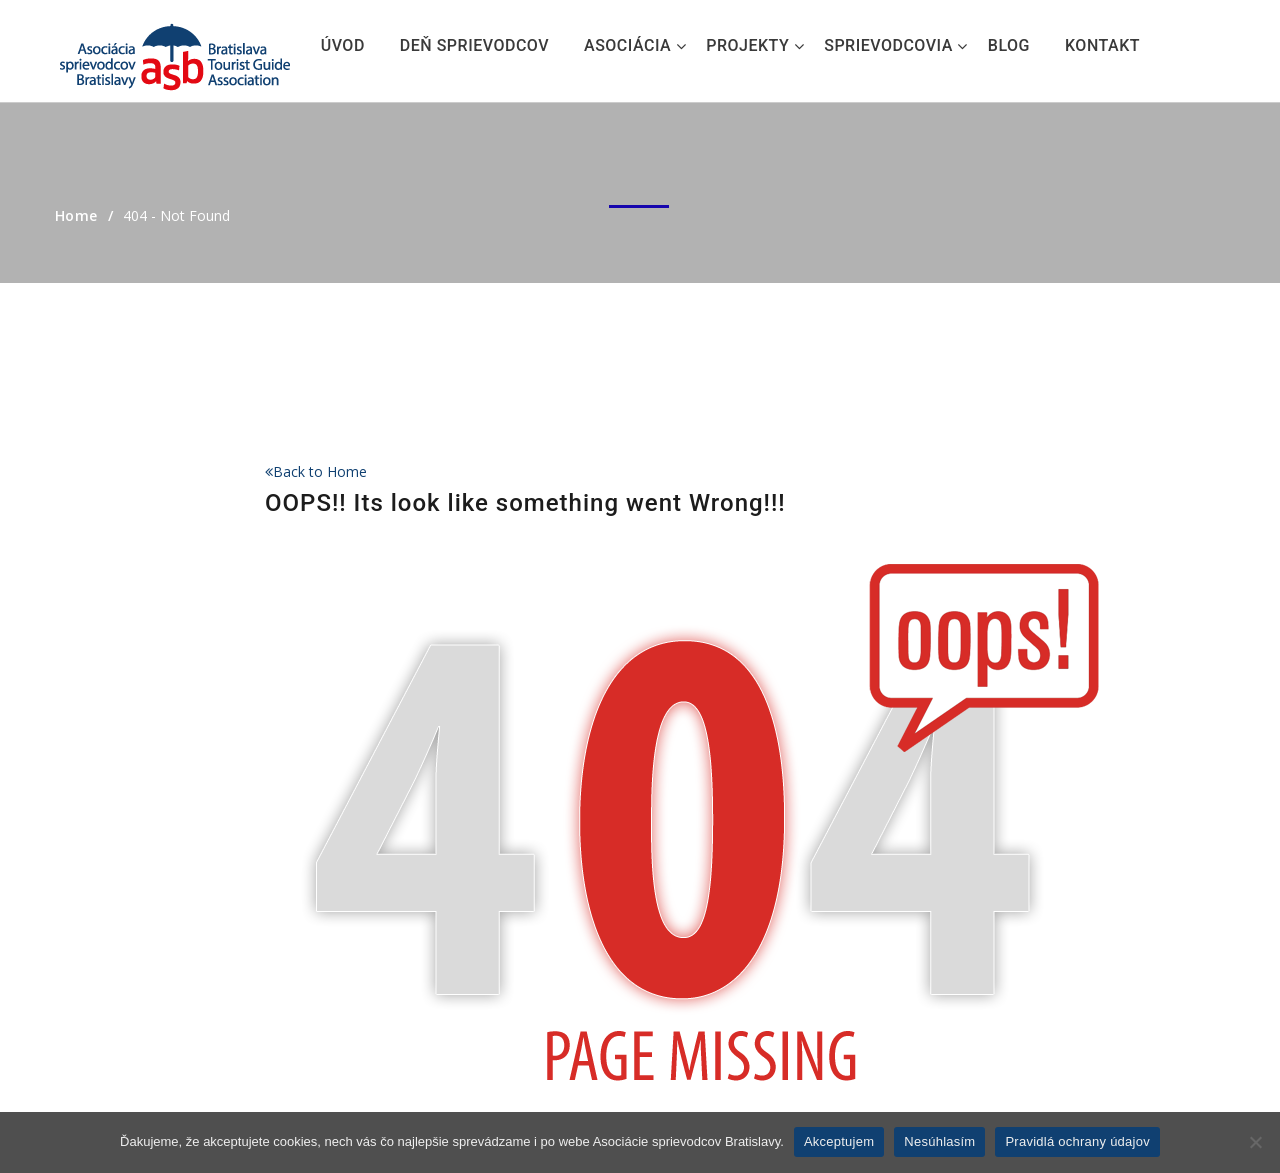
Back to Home (316, 471)
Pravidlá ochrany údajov (1077, 1141)
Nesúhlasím (939, 1141)
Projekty (747, 45)
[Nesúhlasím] (1255, 1142)
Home (76, 215)
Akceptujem (839, 1141)
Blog (1009, 45)
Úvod (343, 45)
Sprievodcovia (888, 45)
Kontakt (1102, 45)
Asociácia (627, 45)
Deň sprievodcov (474, 45)
